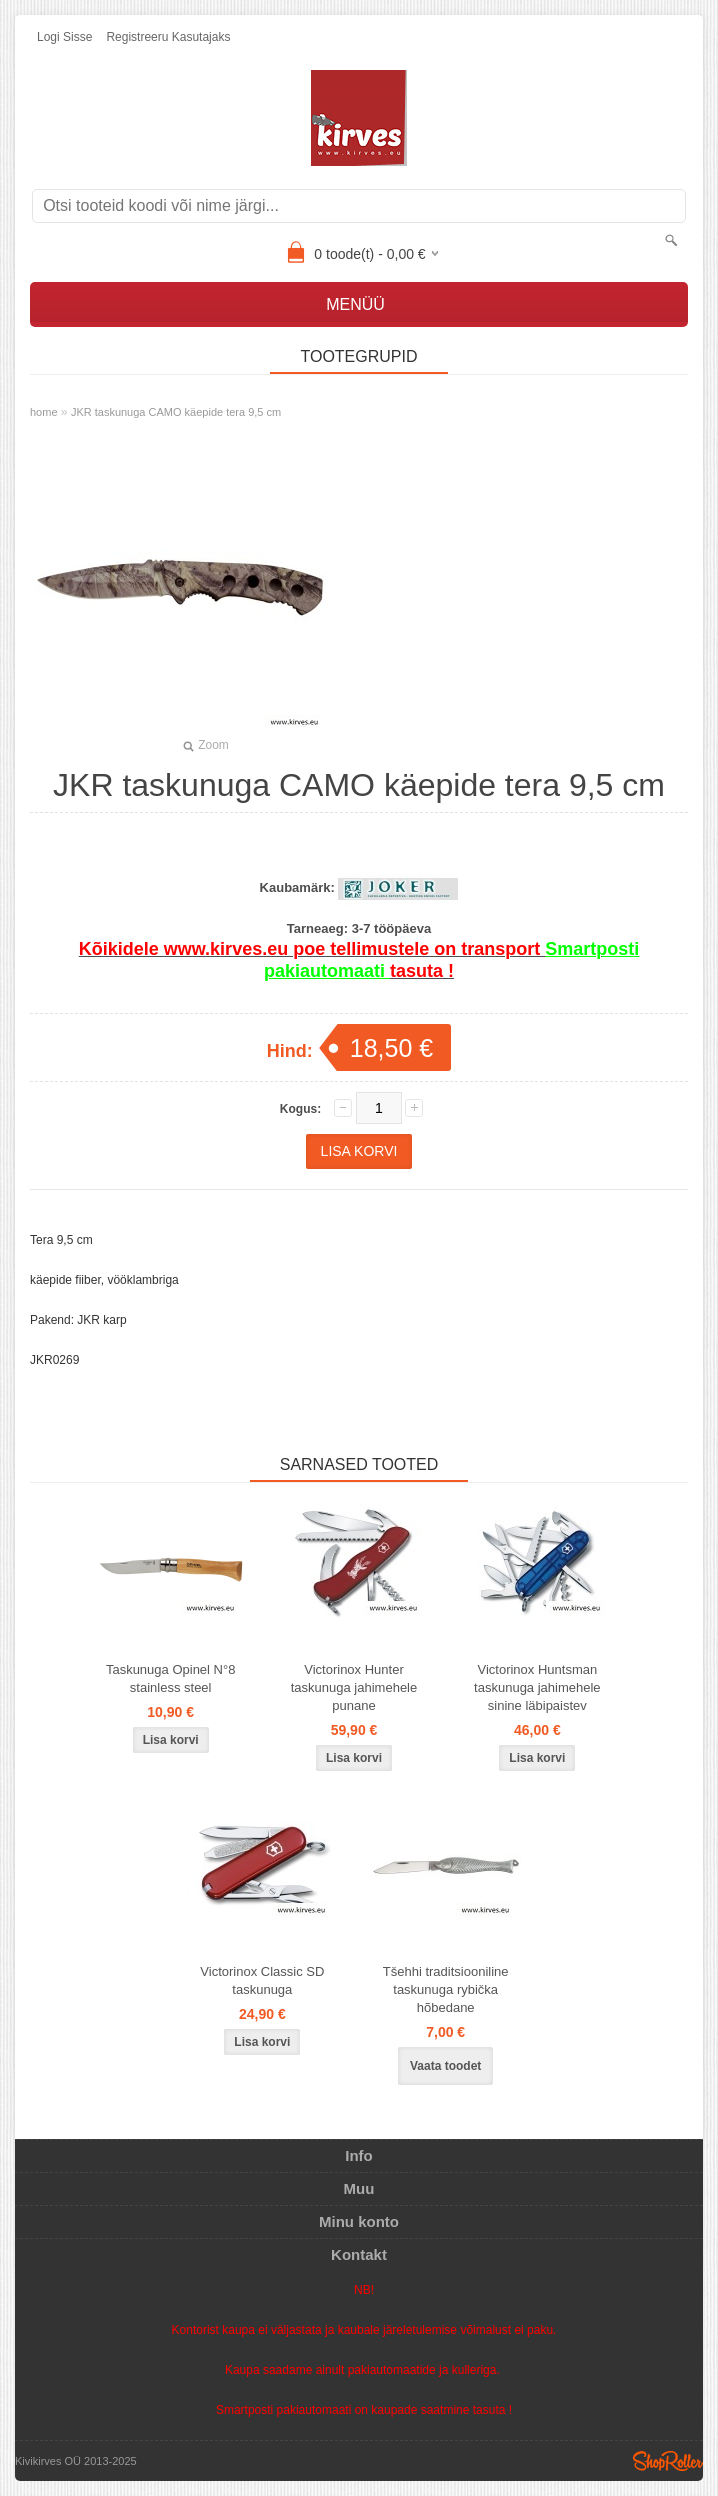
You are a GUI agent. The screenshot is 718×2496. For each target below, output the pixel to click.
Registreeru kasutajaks (168, 37)
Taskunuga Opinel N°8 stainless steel (171, 1678)
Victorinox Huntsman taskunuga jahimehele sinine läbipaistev (537, 1687)
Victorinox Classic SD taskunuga (262, 1980)
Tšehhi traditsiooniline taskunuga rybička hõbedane (446, 1989)
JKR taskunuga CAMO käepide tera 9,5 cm (176, 412)
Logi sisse (64, 37)
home (44, 412)
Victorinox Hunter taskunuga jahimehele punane (354, 1687)
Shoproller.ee (668, 2461)
